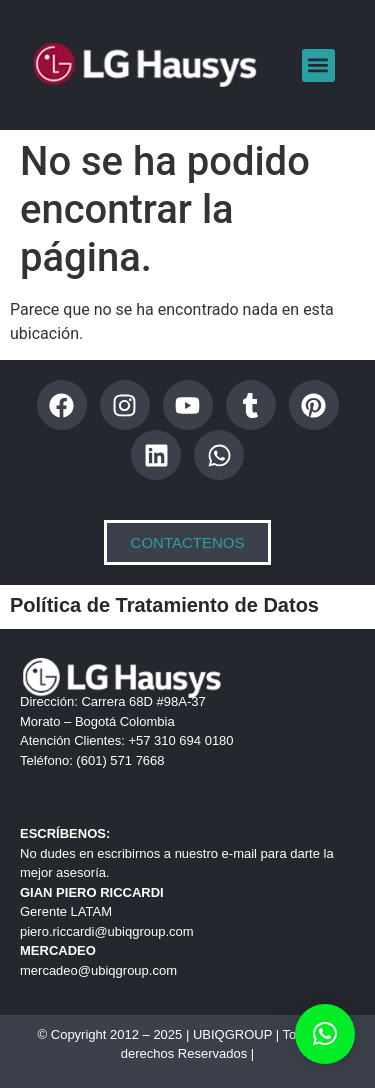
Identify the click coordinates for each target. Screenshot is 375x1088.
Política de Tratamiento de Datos (164, 605)
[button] (318, 65)
